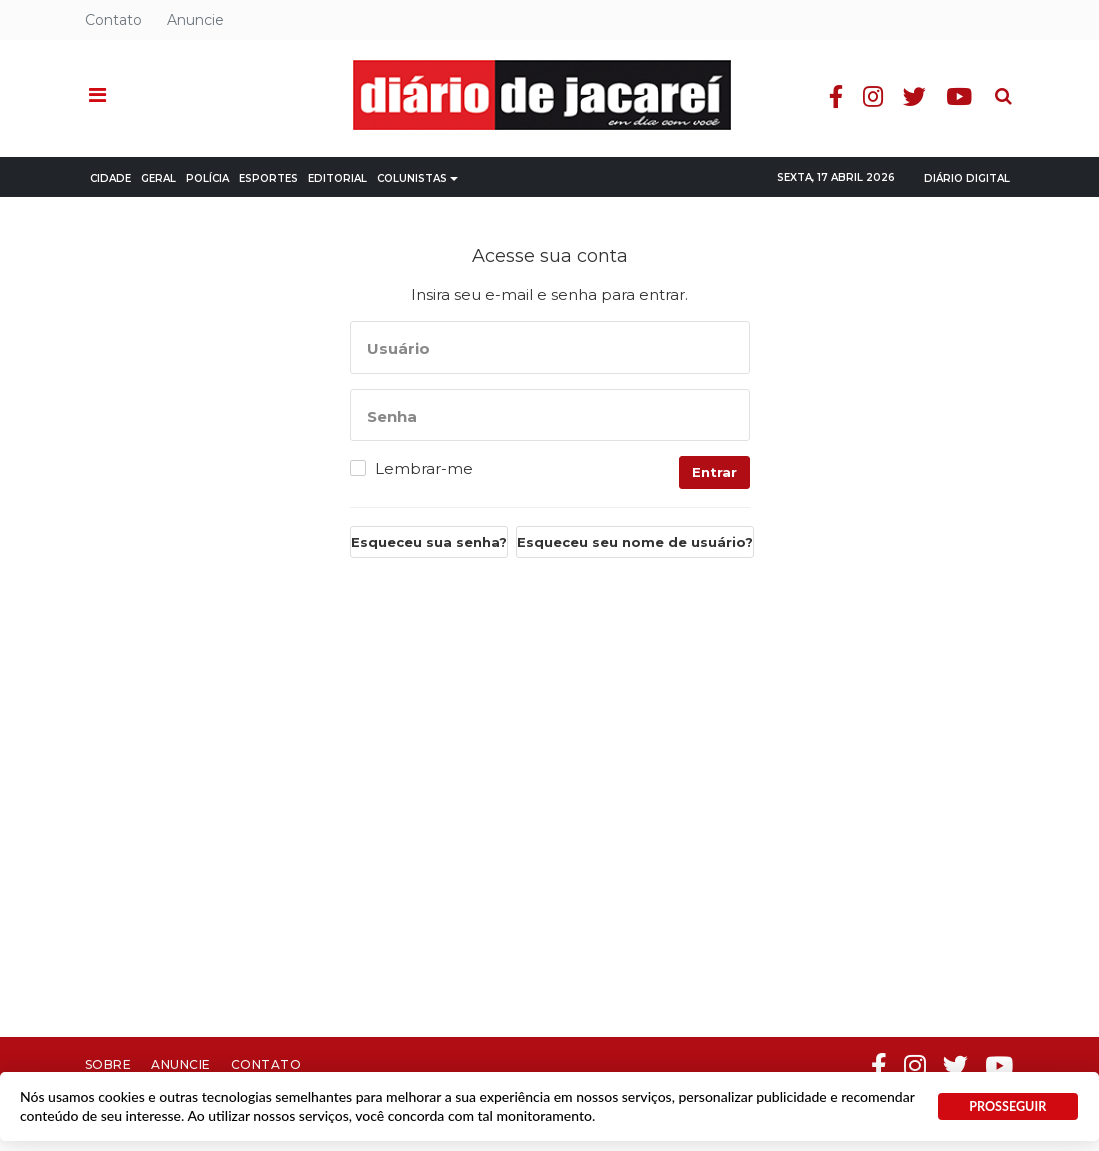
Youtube (959, 96)
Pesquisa (987, 80)
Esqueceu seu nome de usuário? (635, 542)
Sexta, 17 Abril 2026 (836, 177)
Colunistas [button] (418, 178)
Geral (158, 178)
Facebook (836, 96)
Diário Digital (967, 178)
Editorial (337, 178)
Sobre (108, 1064)
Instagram (873, 96)
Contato (113, 20)
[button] (97, 96)
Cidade (110, 178)
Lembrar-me (424, 469)
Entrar (714, 472)
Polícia (207, 178)
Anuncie (195, 20)
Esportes (268, 178)
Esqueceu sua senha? (429, 542)
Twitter (914, 96)
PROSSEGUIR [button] (1007, 1106)
